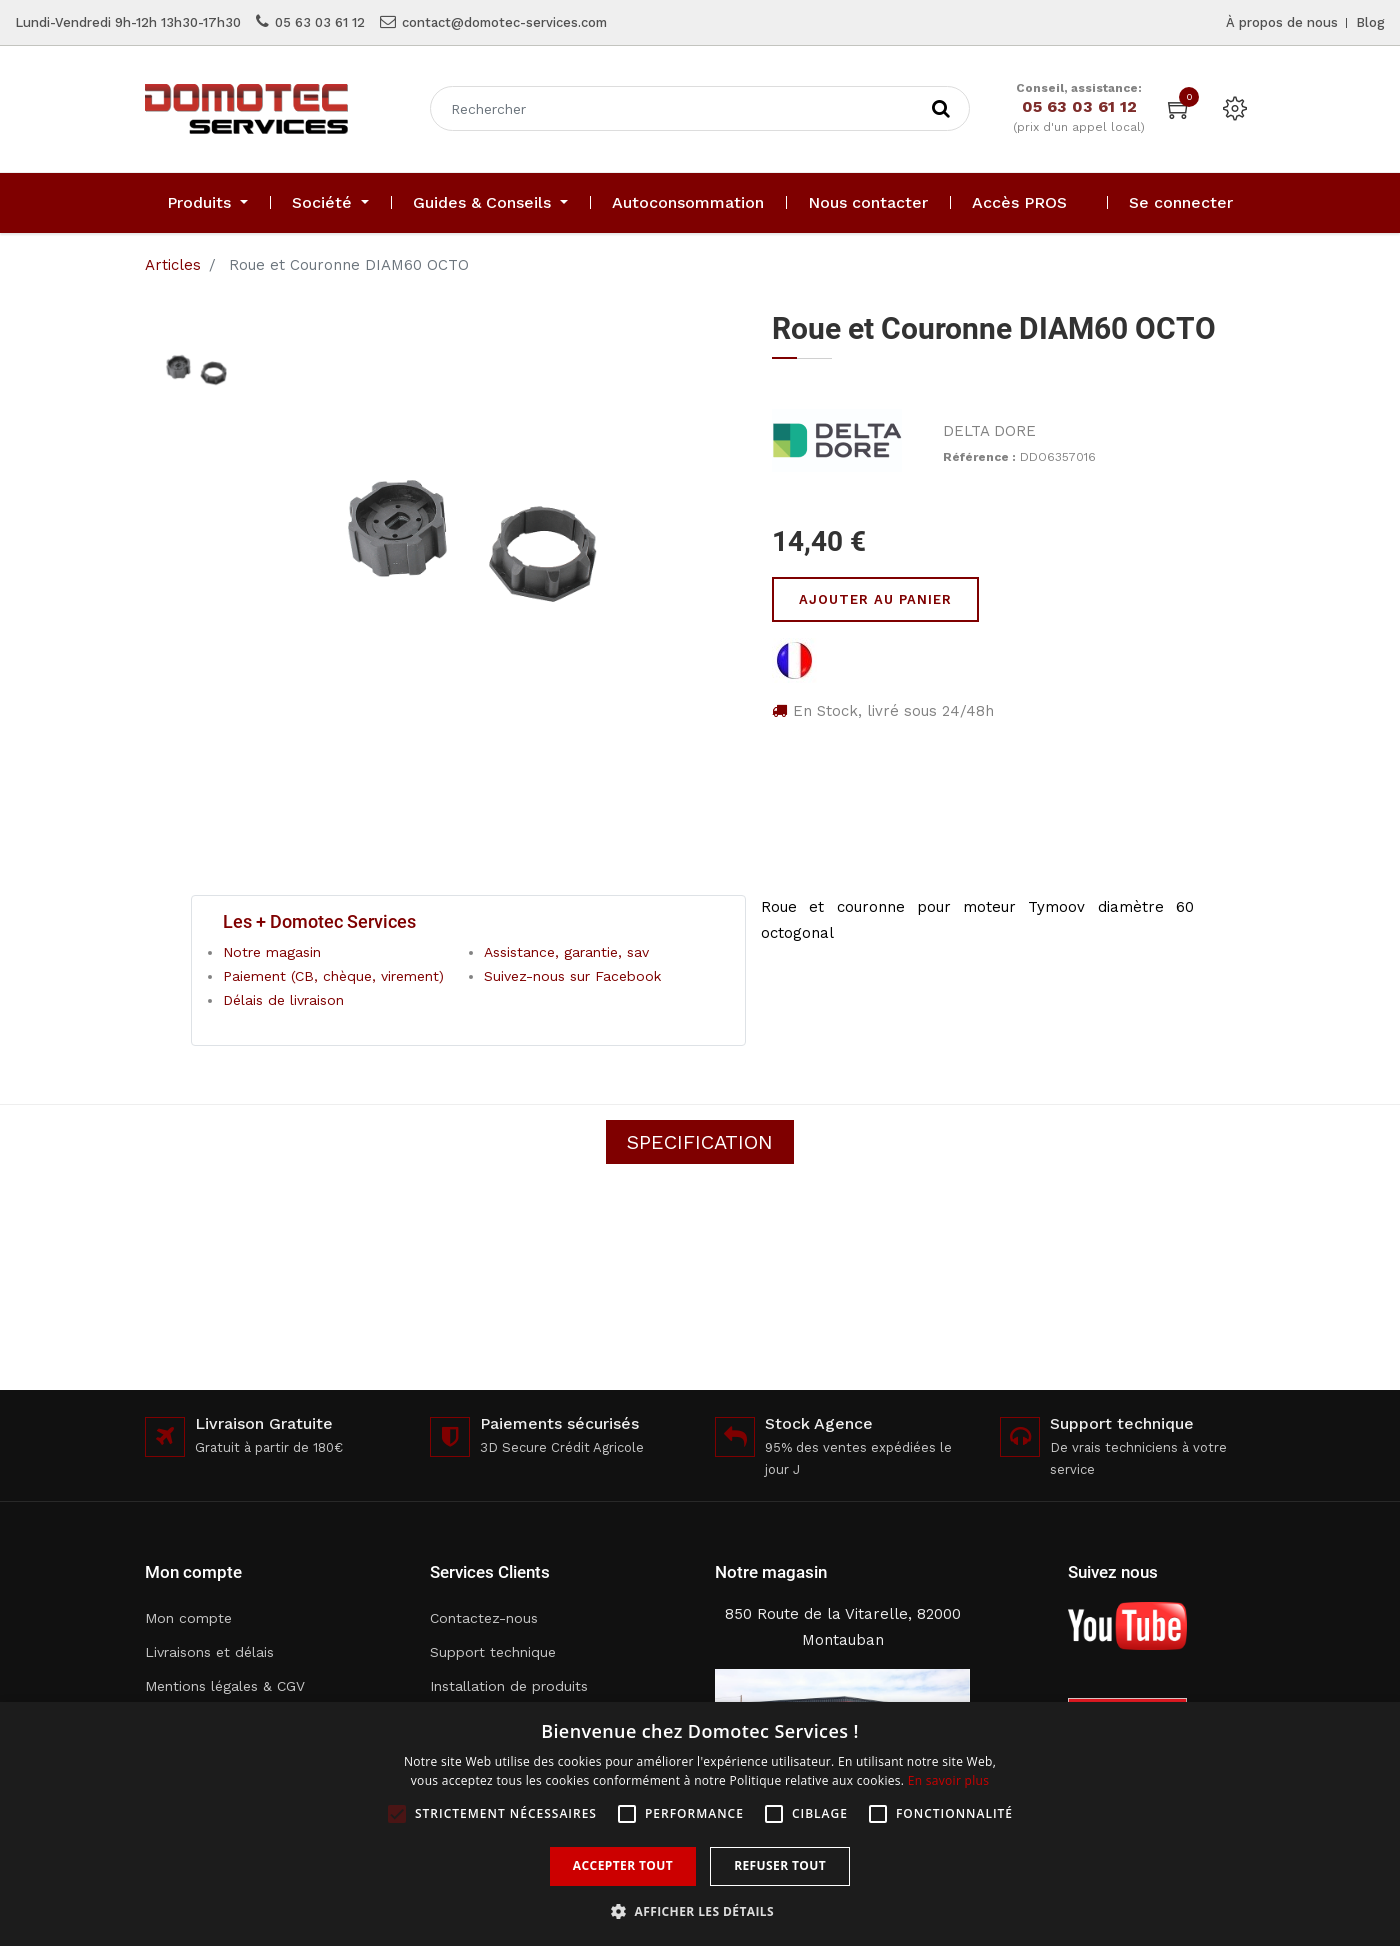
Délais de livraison (283, 1000)
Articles (173, 265)
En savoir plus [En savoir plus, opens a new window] (948, 1780)
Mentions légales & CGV (225, 1686)
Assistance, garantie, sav (566, 952)
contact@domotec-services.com (504, 22)
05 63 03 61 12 (320, 22)
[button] (700, 1911)
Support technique (493, 1652)
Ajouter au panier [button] (875, 599)
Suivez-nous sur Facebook (572, 976)
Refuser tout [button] (780, 1865)
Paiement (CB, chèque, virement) (333, 976)
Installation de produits (509, 1686)
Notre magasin (272, 952)
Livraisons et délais (209, 1652)
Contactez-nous (484, 1618)
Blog (1370, 22)
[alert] (700, 1824)
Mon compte (188, 1618)
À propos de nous (1282, 22)
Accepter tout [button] (623, 1865)
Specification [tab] (700, 1142)
